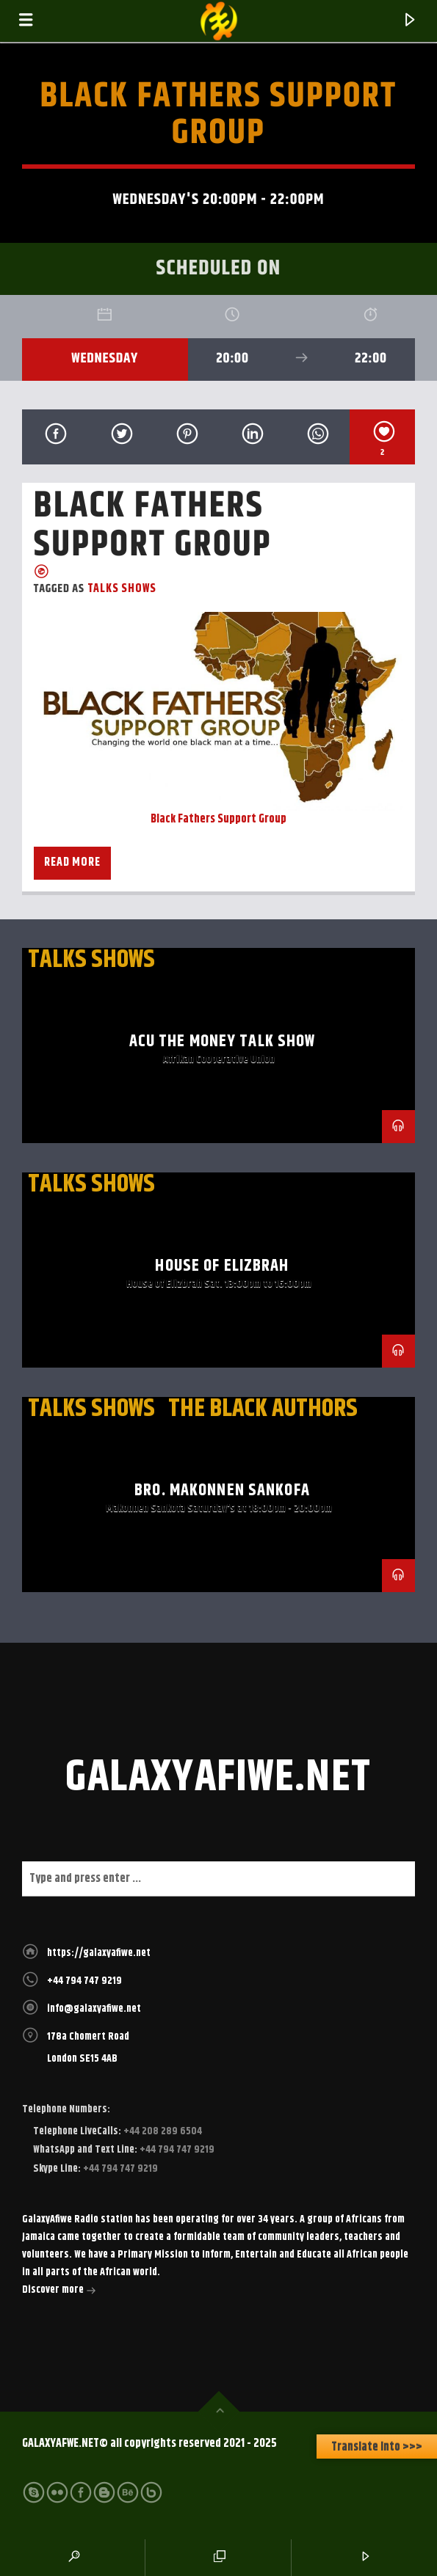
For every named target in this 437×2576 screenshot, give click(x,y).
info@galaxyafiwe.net (94, 2009)
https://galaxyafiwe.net (99, 1953)
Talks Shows (121, 589)
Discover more (59, 2291)
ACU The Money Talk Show (222, 1041)
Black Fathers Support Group (218, 819)
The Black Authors (263, 1408)
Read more (72, 862)
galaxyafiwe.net (218, 1777)
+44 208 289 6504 (161, 2131)
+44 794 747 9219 (84, 1981)
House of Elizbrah (222, 1266)
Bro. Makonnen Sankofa (222, 1490)
